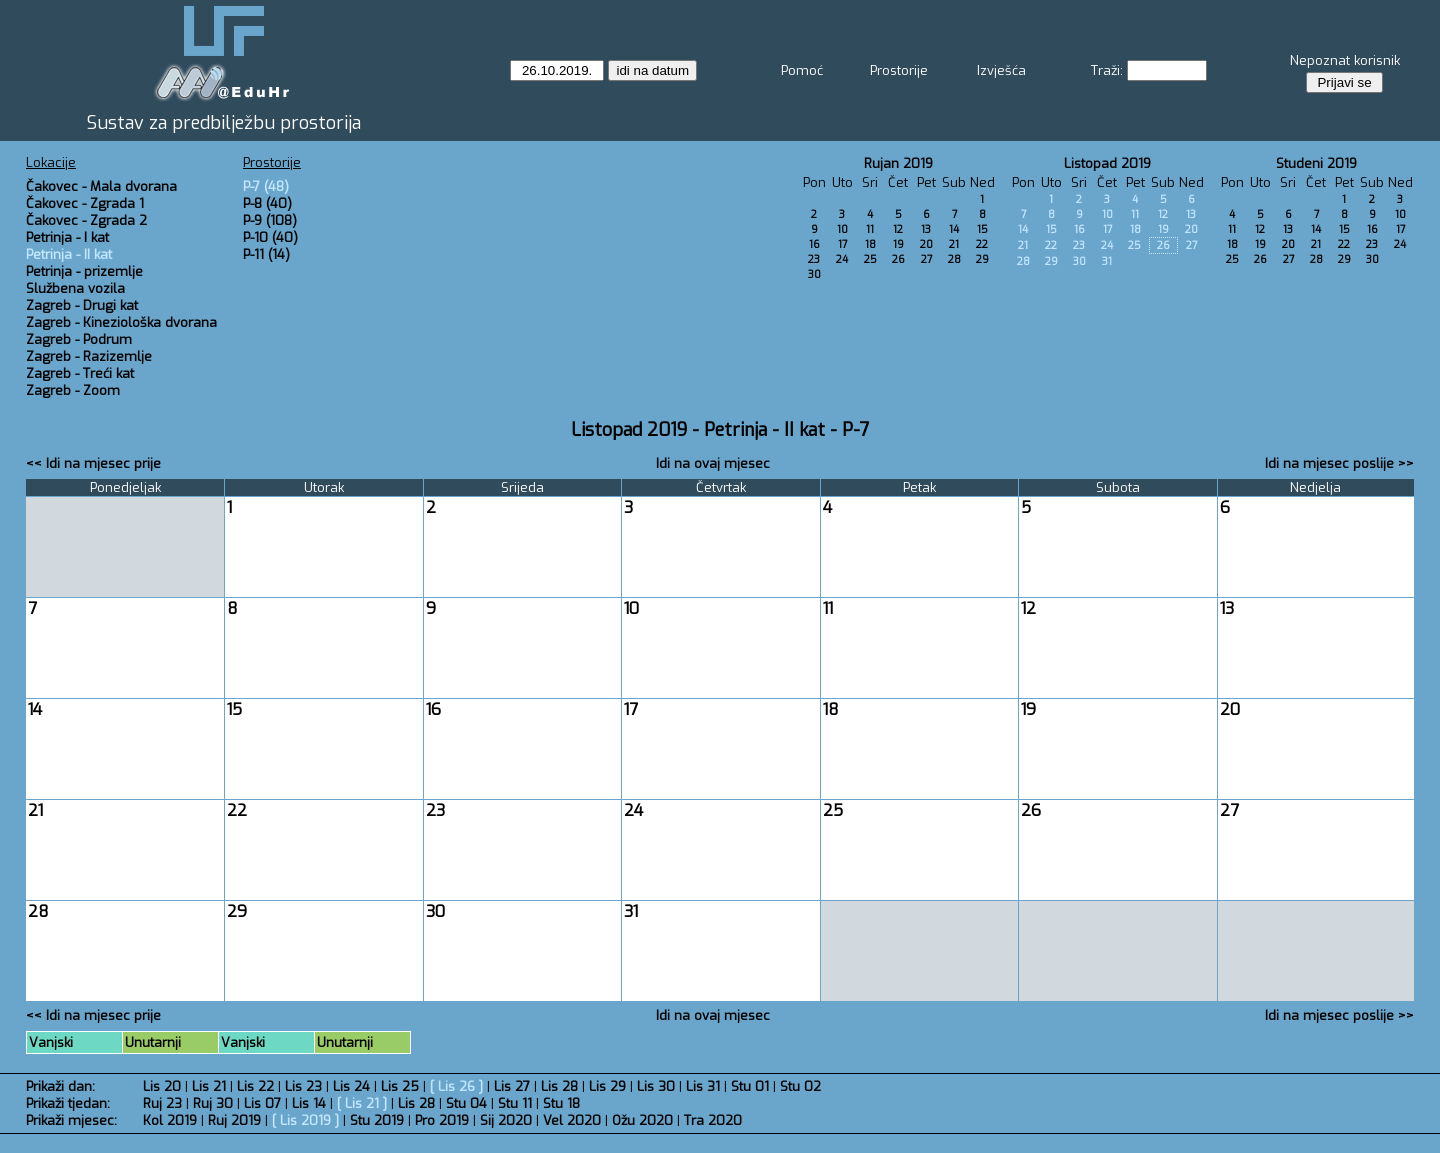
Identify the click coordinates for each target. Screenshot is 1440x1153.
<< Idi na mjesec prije (93, 463)
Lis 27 (512, 1086)
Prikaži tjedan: (68, 1103)
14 (954, 229)
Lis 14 (309, 1103)
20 (926, 244)
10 (842, 229)
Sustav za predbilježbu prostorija (224, 123)
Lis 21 (209, 1086)
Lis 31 (703, 1086)
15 (982, 229)
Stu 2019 (377, 1120)
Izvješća (1001, 70)
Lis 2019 (305, 1120)
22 (982, 244)
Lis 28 (559, 1086)
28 (954, 259)
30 (814, 274)
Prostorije (899, 70)
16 (814, 244)
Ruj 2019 (234, 1120)
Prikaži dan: (60, 1086)
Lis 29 (607, 1086)
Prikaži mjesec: (71, 1120)
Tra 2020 (713, 1120)
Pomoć (802, 70)
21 (954, 244)
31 (1107, 261)
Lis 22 (255, 1086)
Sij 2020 (506, 1120)
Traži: (1107, 70)
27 (926, 259)
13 (926, 229)
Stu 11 (515, 1103)
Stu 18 (561, 1103)
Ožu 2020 (642, 1120)
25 (870, 259)
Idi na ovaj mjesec (713, 463)
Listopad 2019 (1107, 163)
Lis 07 (262, 1103)
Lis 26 (456, 1086)
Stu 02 (800, 1086)
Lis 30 (656, 1086)
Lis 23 (303, 1086)
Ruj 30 (213, 1103)
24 (842, 259)
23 (814, 259)
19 (898, 244)
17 (842, 244)
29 (982, 259)
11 (870, 229)
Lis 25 (400, 1086)
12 (898, 229)
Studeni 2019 (1316, 163)
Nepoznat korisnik (1345, 60)
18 (870, 244)
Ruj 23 (162, 1103)
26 (898, 259)
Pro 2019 (442, 1120)
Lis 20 (162, 1086)
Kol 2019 (170, 1120)
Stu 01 (750, 1086)
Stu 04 (466, 1103)
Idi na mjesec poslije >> (1339, 463)
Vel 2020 (572, 1120)
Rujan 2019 (898, 163)
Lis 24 (351, 1086)
